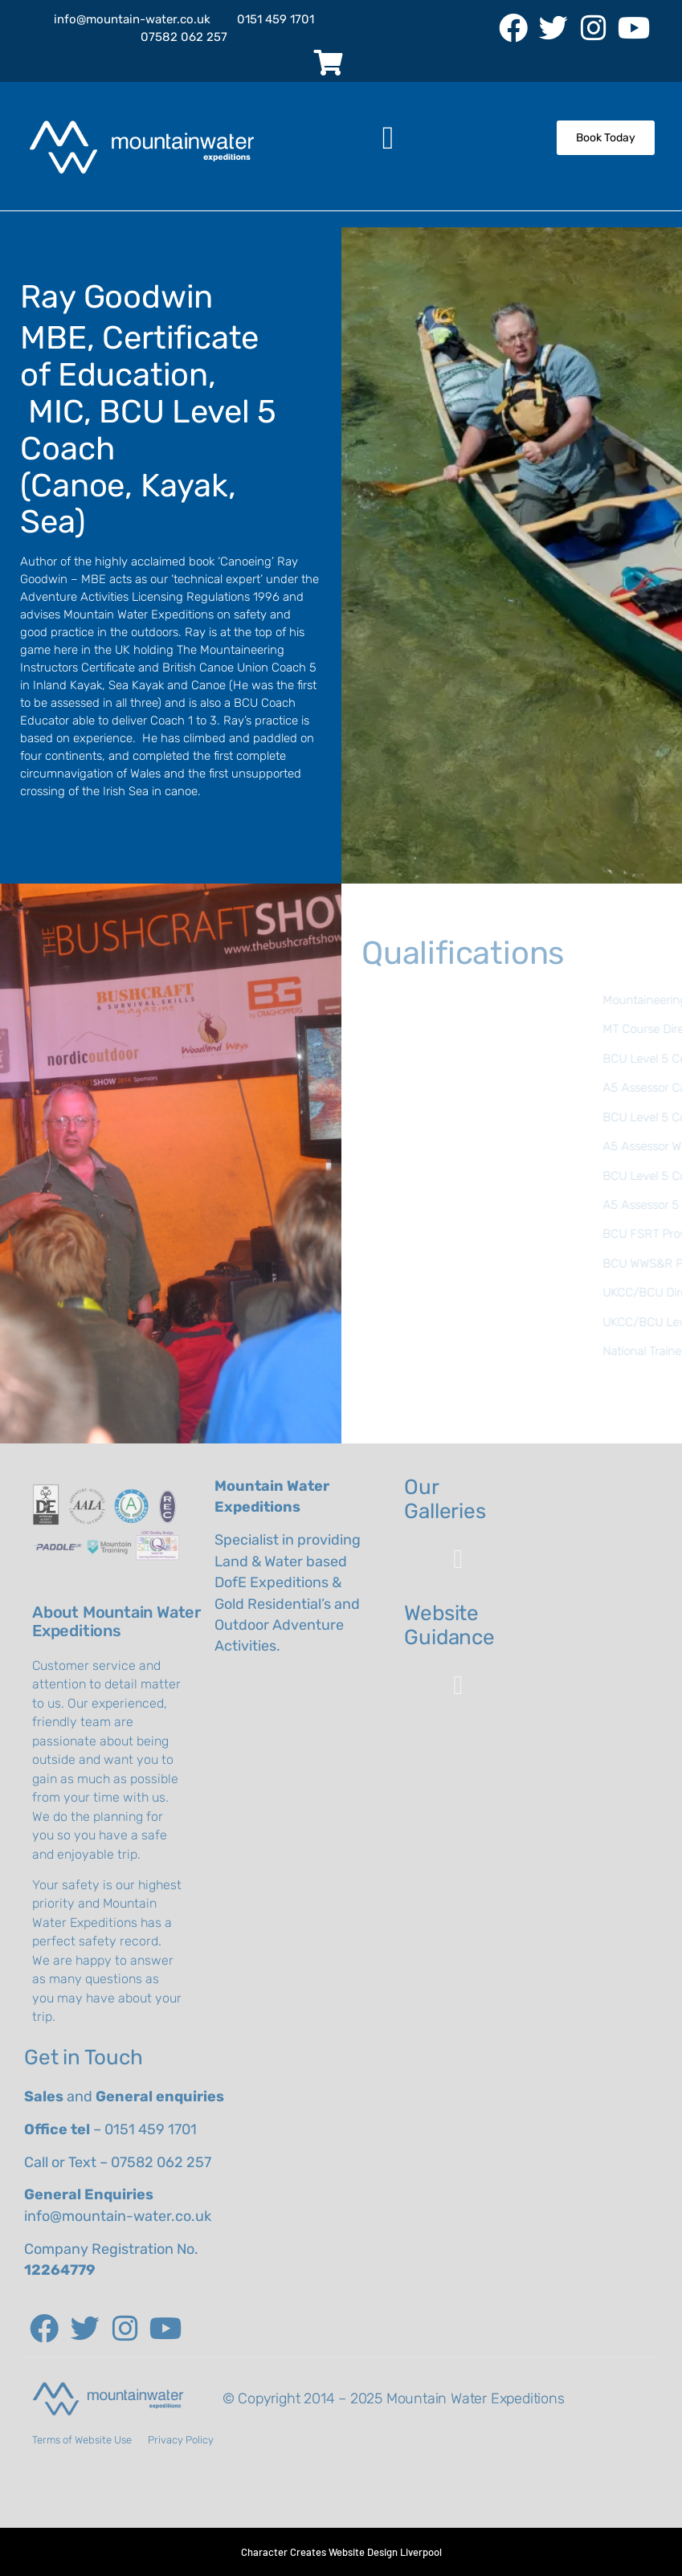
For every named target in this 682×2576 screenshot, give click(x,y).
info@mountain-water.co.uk (117, 2216)
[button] (388, 138)
